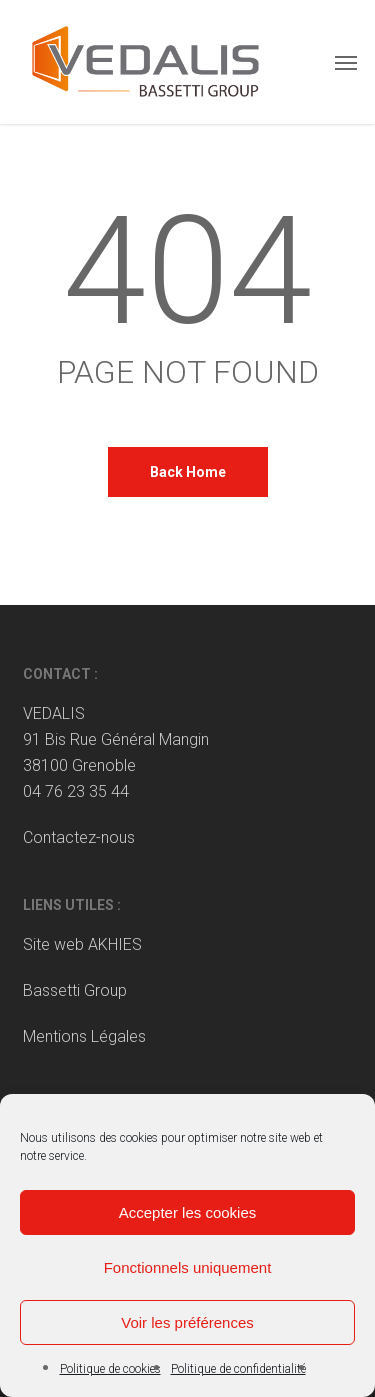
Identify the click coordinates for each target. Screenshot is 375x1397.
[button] (346, 62)
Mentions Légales (84, 1036)
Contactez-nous (79, 837)
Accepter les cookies (188, 1212)
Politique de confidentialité (238, 1369)
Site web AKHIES (82, 944)
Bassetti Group (75, 990)
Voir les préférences (187, 1322)
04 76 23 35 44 (76, 791)
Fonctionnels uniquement (188, 1267)
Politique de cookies (110, 1369)
